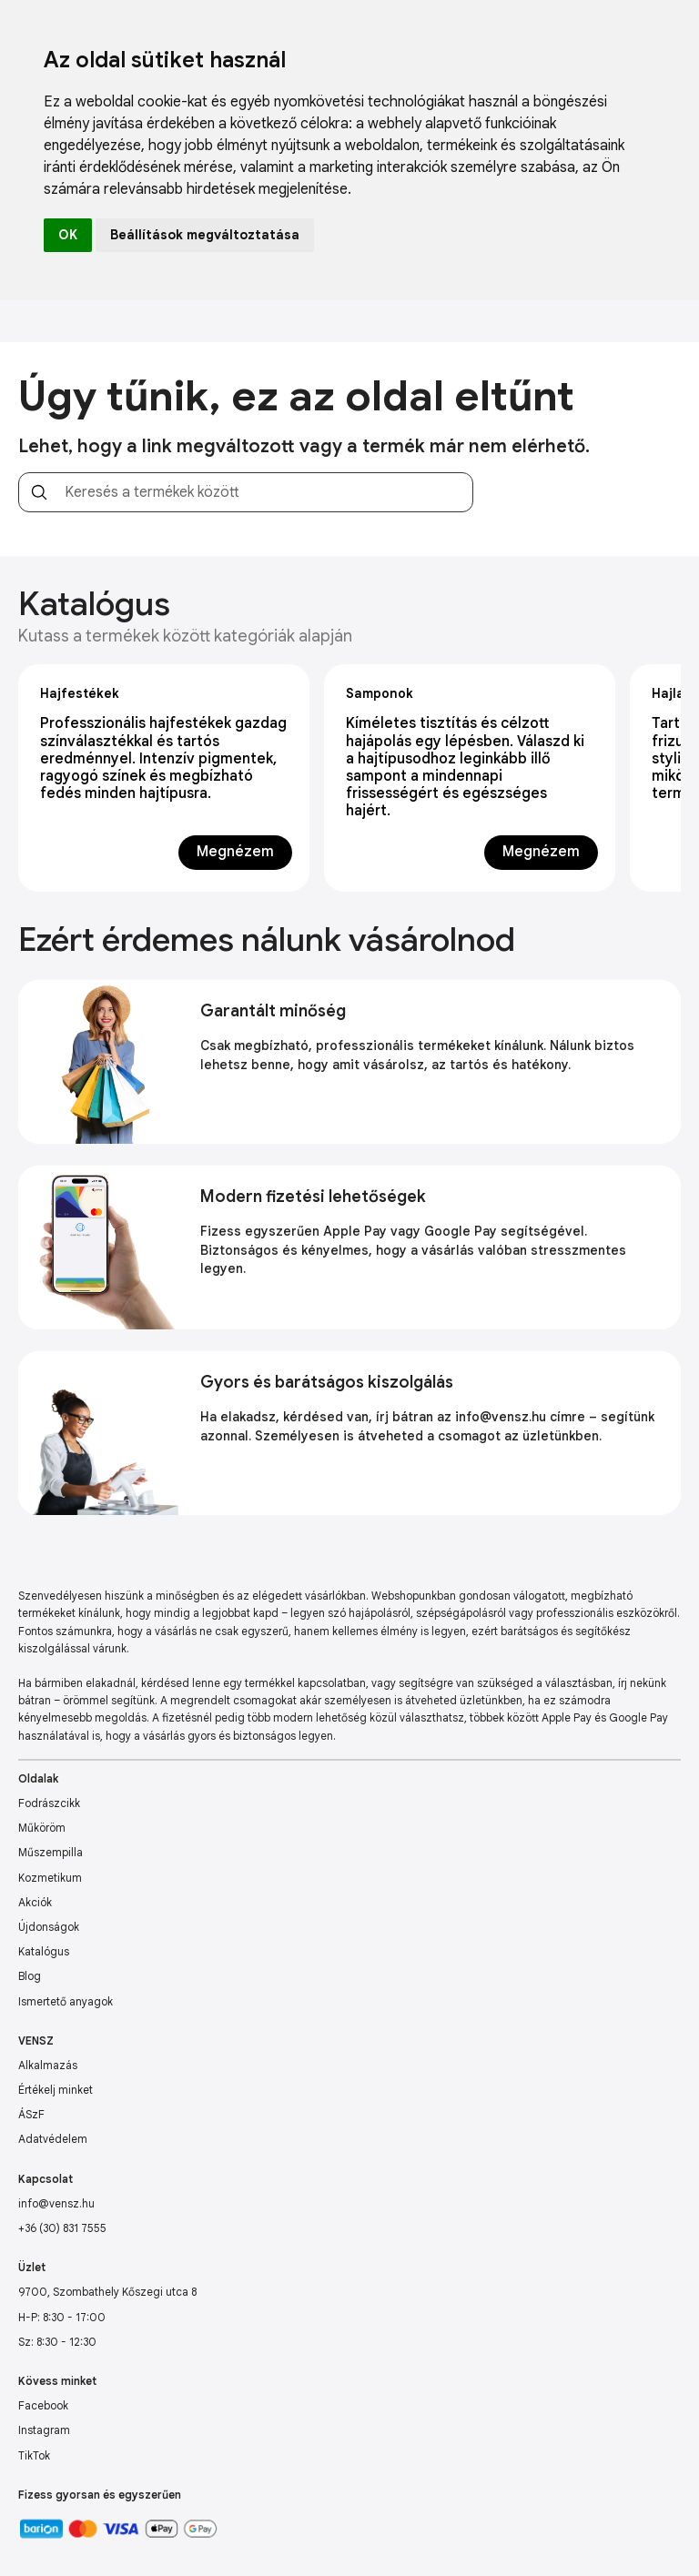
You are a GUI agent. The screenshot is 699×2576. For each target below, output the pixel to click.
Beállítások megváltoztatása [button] (204, 235)
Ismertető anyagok (65, 2001)
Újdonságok (48, 1927)
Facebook (43, 2405)
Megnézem (235, 852)
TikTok (34, 2455)
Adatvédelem (52, 2139)
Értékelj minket (55, 2089)
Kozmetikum (50, 1877)
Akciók (35, 1902)
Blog (29, 1976)
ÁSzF (31, 2114)
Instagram (44, 2430)
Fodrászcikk (49, 1803)
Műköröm (42, 1827)
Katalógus (43, 1951)
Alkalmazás (47, 2065)
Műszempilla (50, 1852)
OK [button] (67, 235)
